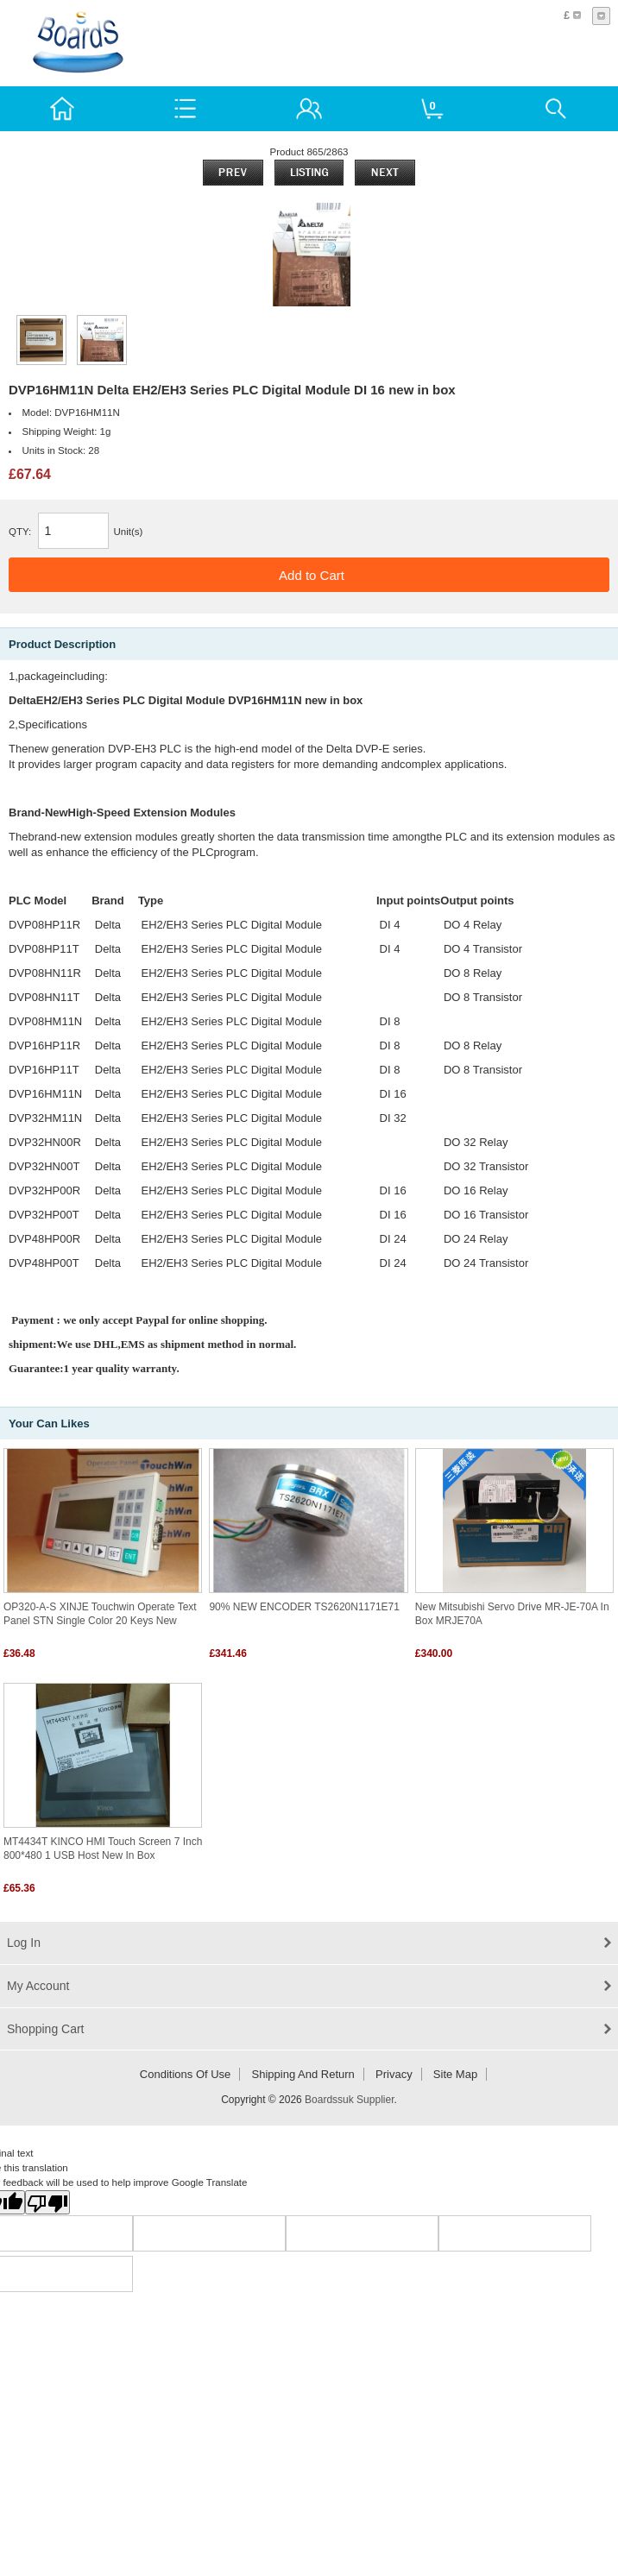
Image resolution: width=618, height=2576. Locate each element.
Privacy (394, 2074)
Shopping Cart (46, 2029)
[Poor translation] (47, 2202)
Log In (24, 1942)
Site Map (455, 2074)
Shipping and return (303, 2074)
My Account (38, 1986)
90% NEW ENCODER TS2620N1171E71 (304, 1607)
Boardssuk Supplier (349, 2100)
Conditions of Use (185, 2074)
